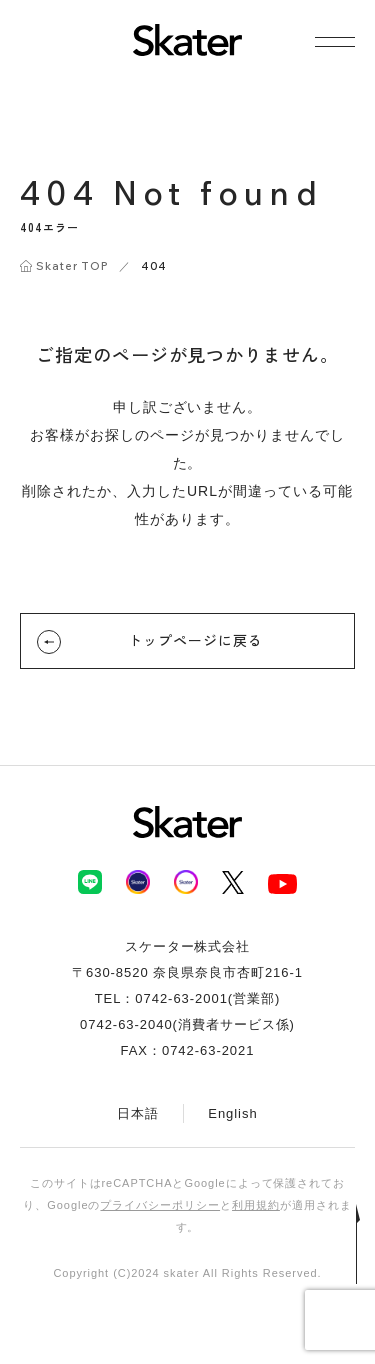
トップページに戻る (150, 642)
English (232, 1113)
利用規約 (256, 1205)
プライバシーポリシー (160, 1205)
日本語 (138, 1113)
